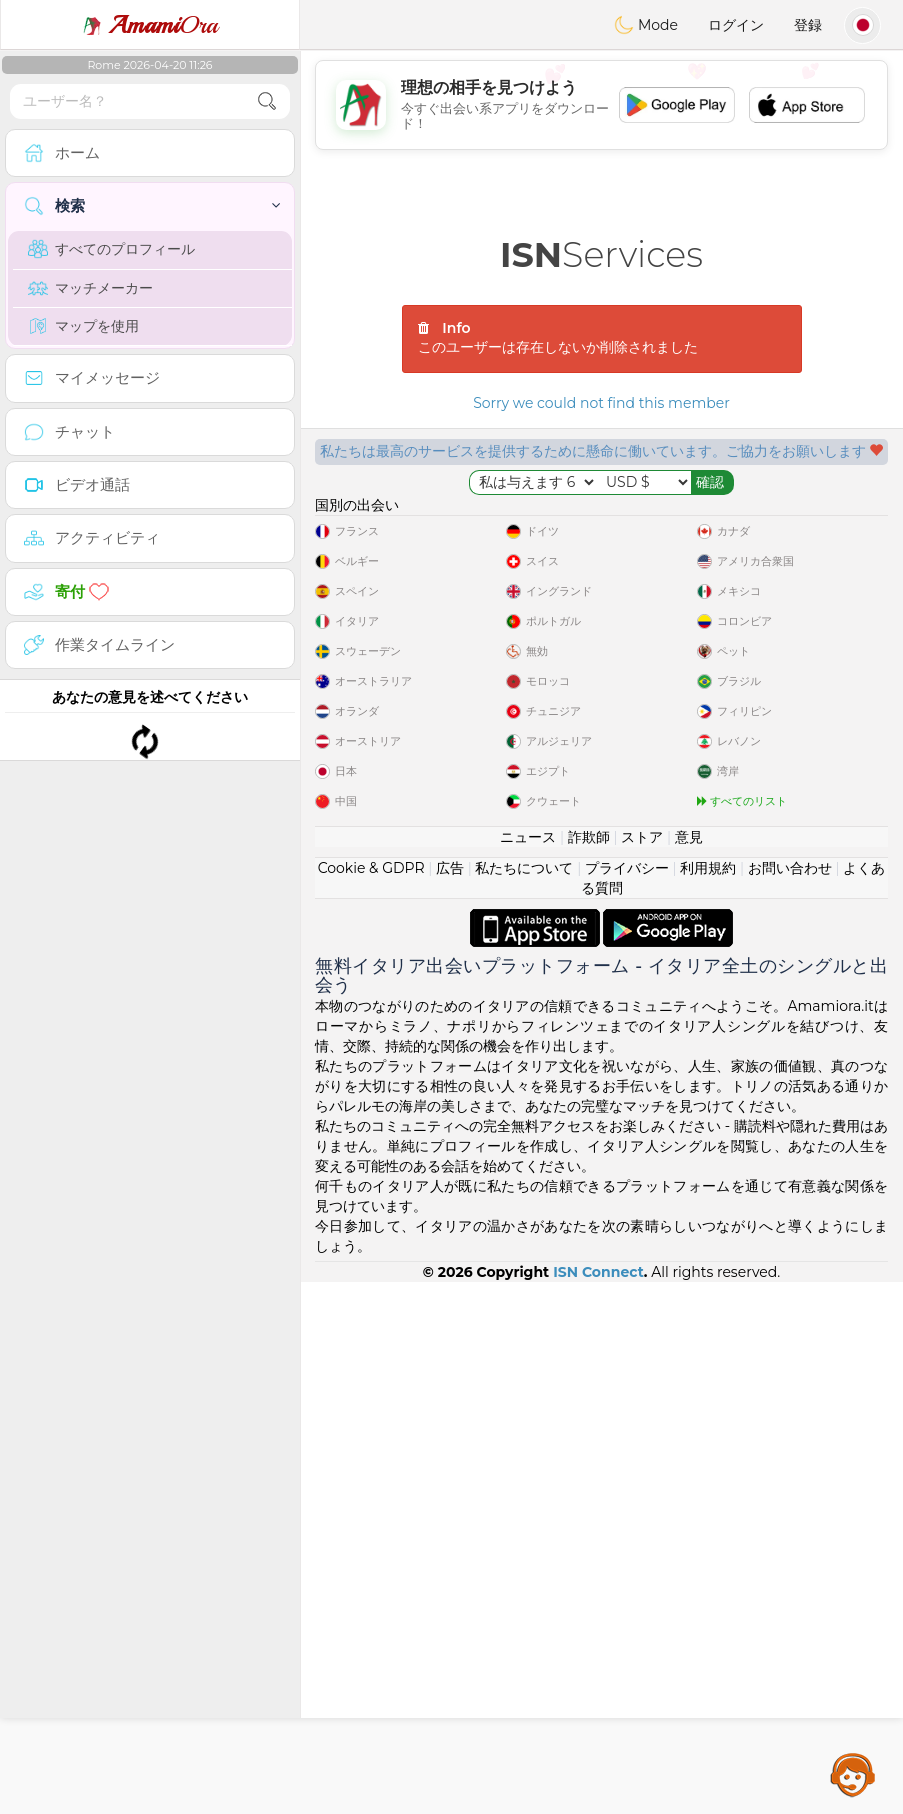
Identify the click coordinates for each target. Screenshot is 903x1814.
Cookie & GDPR (371, 1400)
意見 (689, 1369)
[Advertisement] (601, 105)
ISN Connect (598, 1804)
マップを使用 (83, 326)
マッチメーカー (90, 288)
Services (601, 254)
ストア (642, 1369)
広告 (450, 1400)
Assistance (853, 1774)
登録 (808, 25)
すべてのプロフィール (111, 249)
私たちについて (524, 1400)
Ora (150, 25)
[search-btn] (267, 101)
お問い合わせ (790, 1400)
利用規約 (708, 1400)
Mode (646, 25)
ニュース (528, 1369)
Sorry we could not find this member (601, 403)
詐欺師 (589, 1369)
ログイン (736, 25)
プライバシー (627, 1400)
